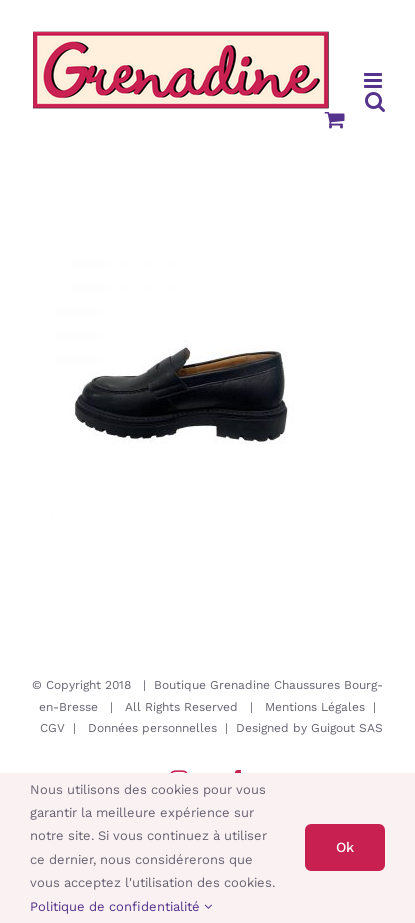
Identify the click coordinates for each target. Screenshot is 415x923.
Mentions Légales (315, 707)
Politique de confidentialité (121, 906)
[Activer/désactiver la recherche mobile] (375, 101)
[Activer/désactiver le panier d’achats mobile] (335, 119)
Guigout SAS (347, 728)
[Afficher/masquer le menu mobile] (374, 80)
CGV (52, 728)
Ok (345, 847)
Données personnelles (152, 728)
